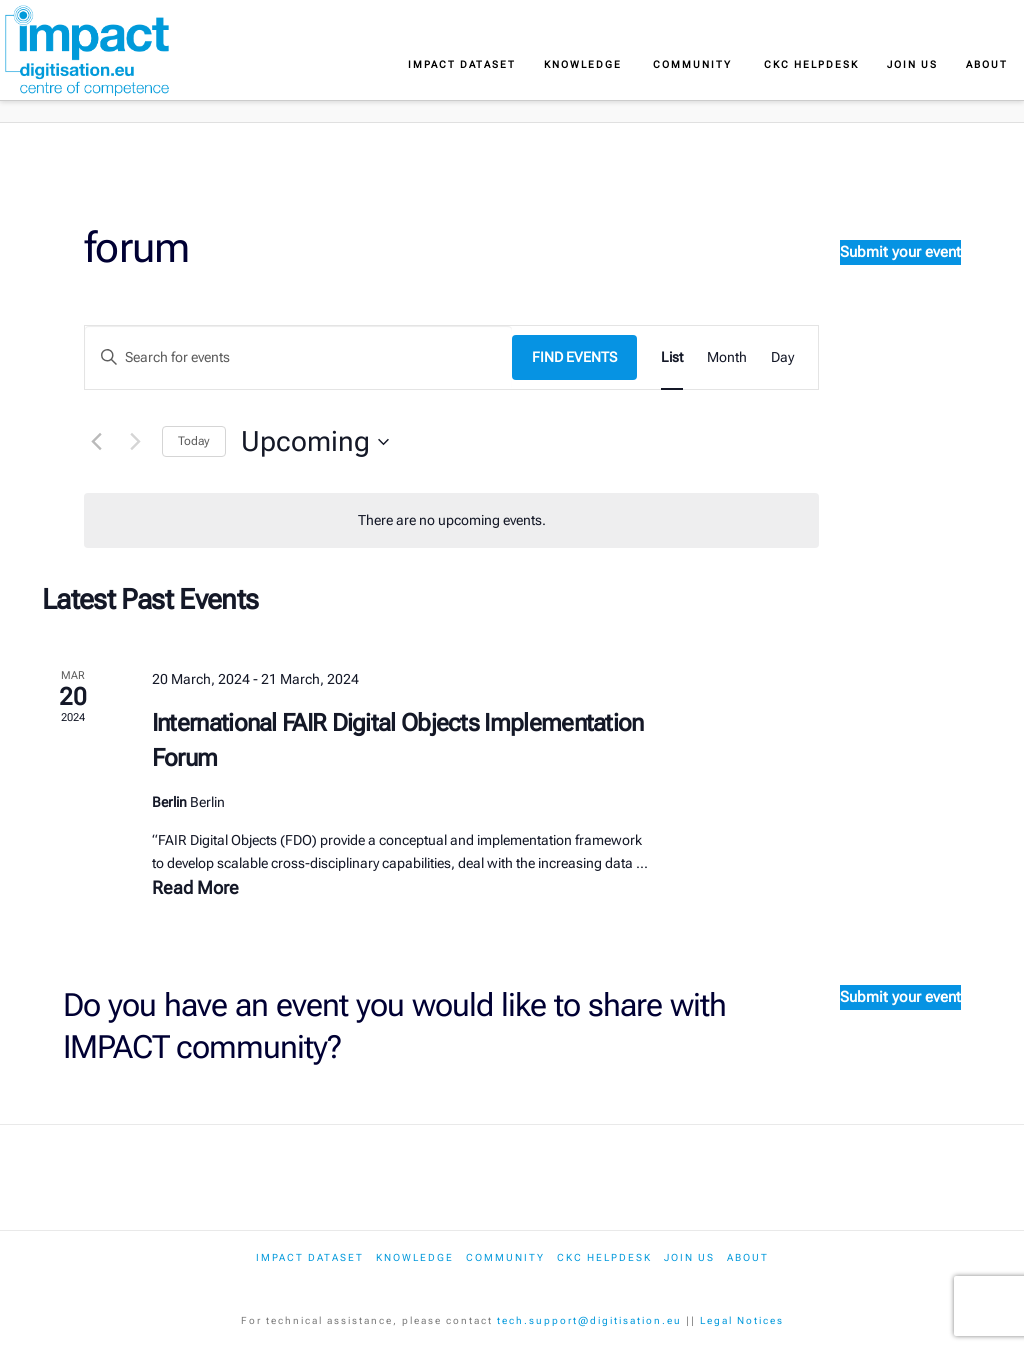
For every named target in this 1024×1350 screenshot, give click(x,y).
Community (505, 1257)
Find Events (574, 357)
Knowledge (415, 1257)
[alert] (452, 520)
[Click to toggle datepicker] (315, 442)
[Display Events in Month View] (727, 357)
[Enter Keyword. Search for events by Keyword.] (298, 357)
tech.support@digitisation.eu (589, 1320)
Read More (195, 887)
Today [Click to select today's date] (194, 441)
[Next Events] (135, 442)
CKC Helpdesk (604, 1257)
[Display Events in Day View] (782, 357)
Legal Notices (742, 1320)
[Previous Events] (96, 442)
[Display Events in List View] (672, 357)
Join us (689, 1257)
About (748, 1257)
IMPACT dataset (310, 1257)
